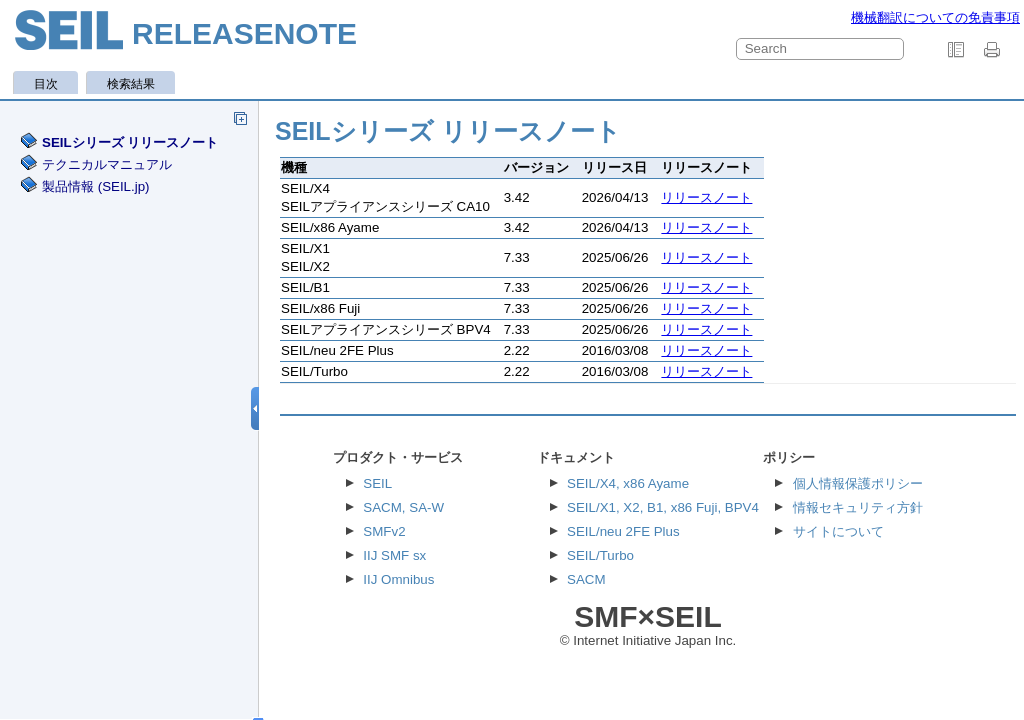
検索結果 (131, 84)
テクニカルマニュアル (107, 164)
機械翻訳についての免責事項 (935, 17)
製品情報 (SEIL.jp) (96, 186)
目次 (46, 84)
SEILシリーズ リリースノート (130, 142)
